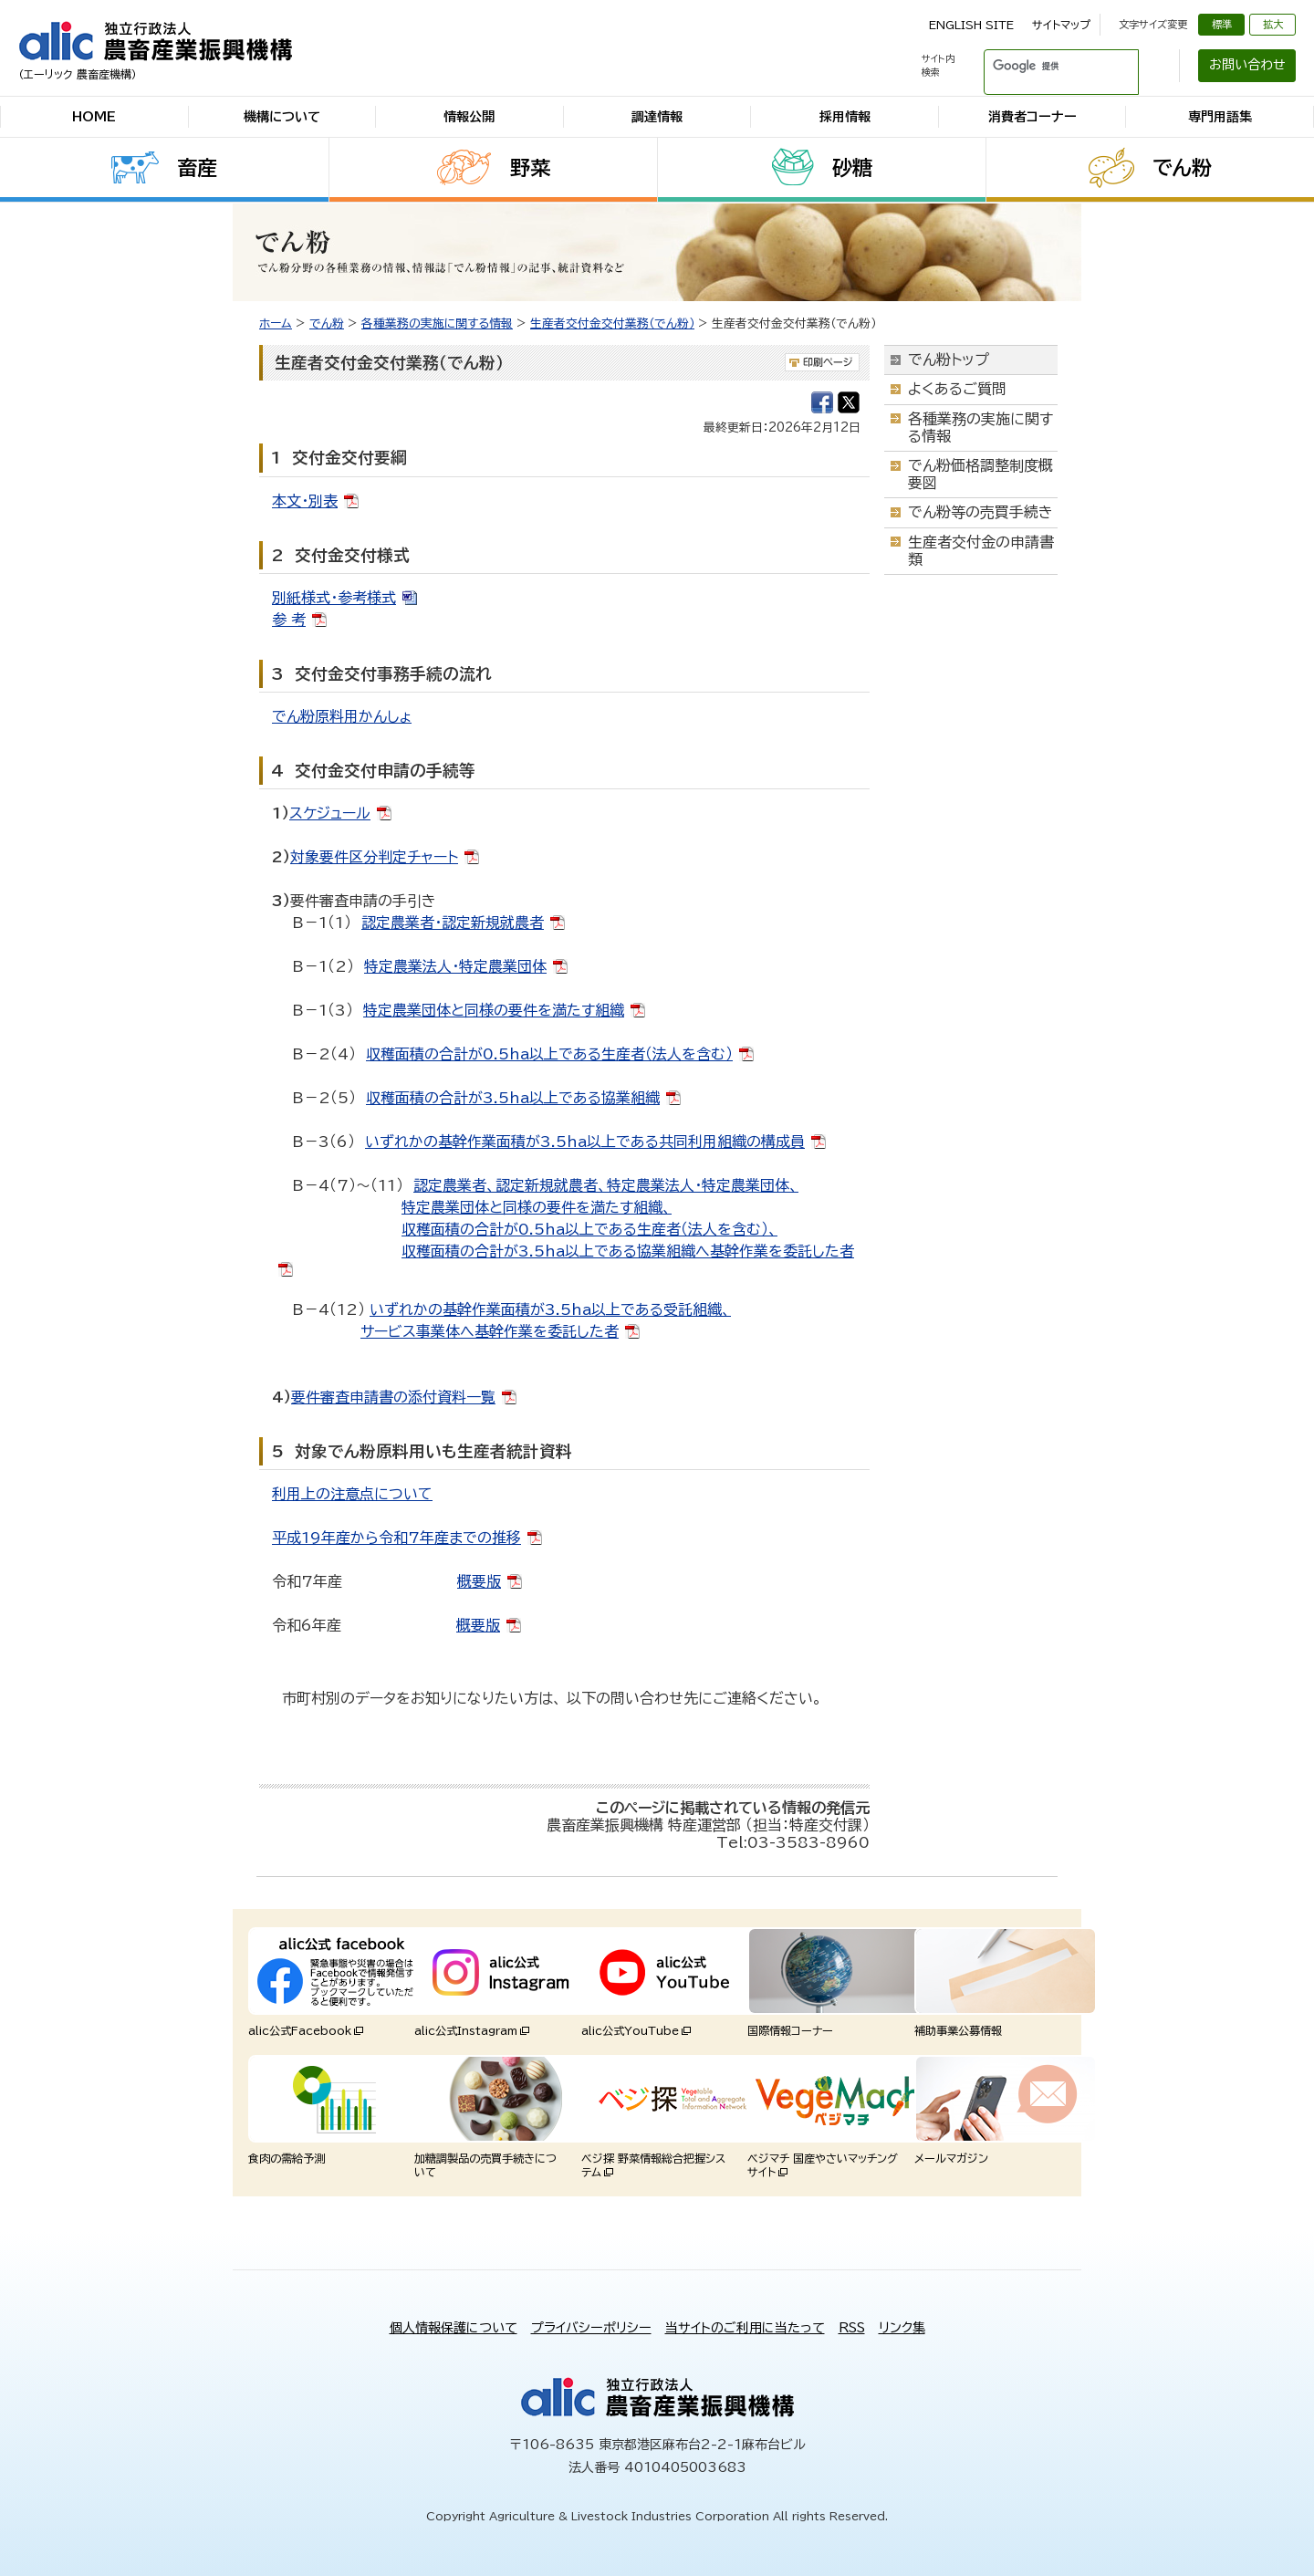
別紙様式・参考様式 (334, 597)
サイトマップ (1061, 24)
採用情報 (845, 116)
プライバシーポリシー (591, 2327)
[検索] (1039, 66)
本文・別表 (305, 501)
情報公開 (469, 116)
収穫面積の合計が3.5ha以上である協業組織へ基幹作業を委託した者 (628, 1251)
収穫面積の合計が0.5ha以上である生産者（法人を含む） (549, 1054)
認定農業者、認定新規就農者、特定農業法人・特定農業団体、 (605, 1185)
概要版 (479, 1581)
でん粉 (1182, 168)
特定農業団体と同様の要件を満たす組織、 (537, 1207)
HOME (94, 116)
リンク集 (902, 2327)
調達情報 (657, 116)
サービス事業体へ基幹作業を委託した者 (489, 1331)
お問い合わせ (1247, 64)
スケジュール (329, 813)
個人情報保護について (453, 2327)
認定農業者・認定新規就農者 (452, 922)
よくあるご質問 (957, 388)
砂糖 (852, 168)
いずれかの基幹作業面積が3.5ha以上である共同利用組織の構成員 (585, 1141)
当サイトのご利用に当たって (745, 2327)
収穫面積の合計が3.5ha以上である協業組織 (513, 1097)
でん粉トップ (948, 359)
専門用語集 (1220, 116)
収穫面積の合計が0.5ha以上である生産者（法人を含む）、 (589, 1229)
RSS (852, 2327)
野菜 (530, 168)
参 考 (289, 619)
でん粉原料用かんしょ (342, 716)
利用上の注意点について (352, 1493)
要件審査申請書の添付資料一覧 (393, 1397)
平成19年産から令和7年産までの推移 (396, 1537)
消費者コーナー (1032, 116)
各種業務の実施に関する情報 (437, 323)
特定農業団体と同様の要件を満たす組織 (493, 1010)
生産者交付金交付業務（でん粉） (612, 323)
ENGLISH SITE (971, 24)
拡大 (1273, 24)
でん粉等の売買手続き (980, 512)
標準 (1222, 24)
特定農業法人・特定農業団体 (455, 966)
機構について (282, 116)
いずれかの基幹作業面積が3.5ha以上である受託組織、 (550, 1309)
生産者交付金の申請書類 (981, 551)
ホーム (275, 323)
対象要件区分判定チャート (374, 857)
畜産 (197, 168)
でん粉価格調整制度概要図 (980, 474)
